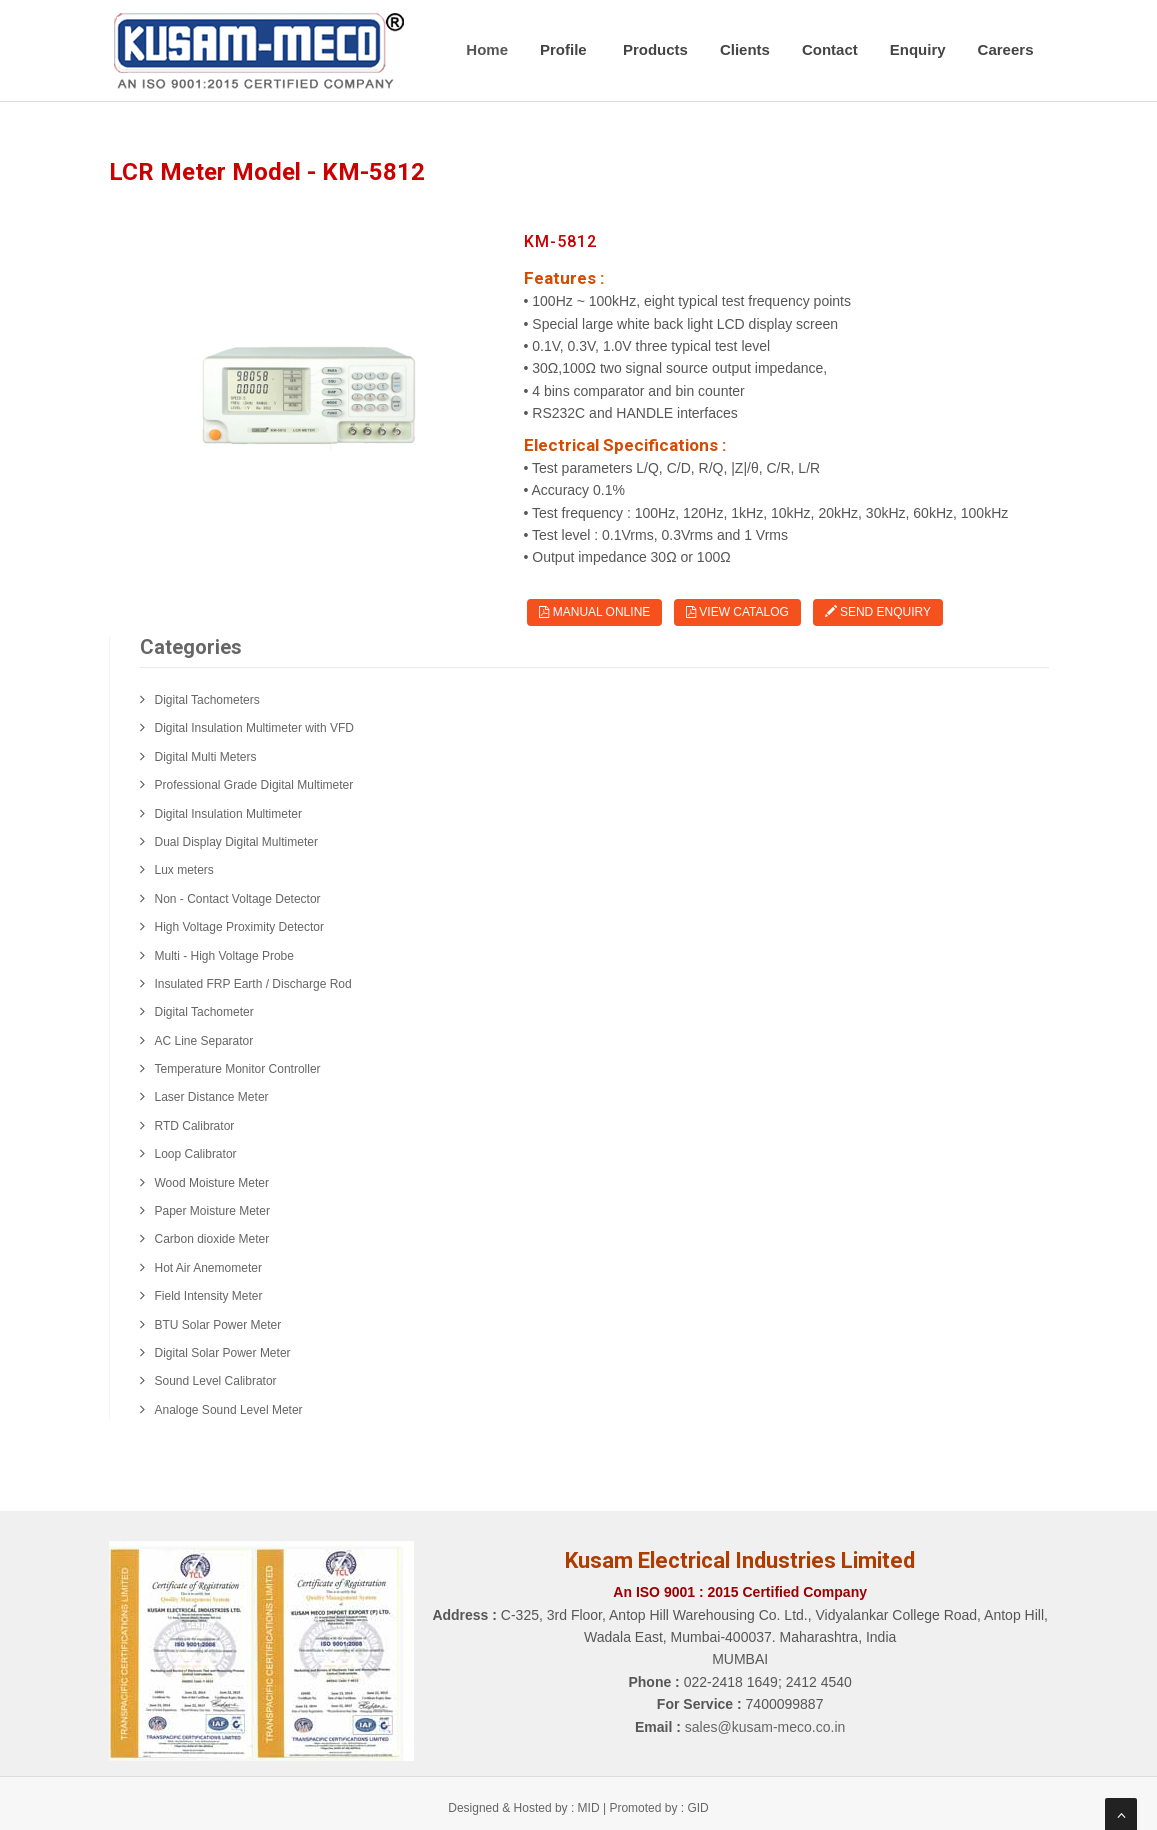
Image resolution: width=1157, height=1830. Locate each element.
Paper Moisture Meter (212, 1211)
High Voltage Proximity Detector (239, 927)
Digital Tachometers (207, 700)
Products (655, 49)
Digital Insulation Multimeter (228, 814)
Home (487, 49)
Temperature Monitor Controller (238, 1069)
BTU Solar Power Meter (218, 1325)
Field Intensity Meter (209, 1296)
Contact (830, 49)
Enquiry (918, 49)
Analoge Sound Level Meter (229, 1410)
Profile (565, 49)
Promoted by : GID (658, 1808)
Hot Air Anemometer (208, 1268)
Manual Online (594, 612)
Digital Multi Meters (206, 757)
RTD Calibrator (195, 1126)
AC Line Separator (204, 1041)
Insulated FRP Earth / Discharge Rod (253, 984)
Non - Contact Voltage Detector (238, 899)
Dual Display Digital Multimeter (236, 842)
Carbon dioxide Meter (212, 1239)
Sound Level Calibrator (216, 1381)
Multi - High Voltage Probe (224, 956)
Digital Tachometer (204, 1012)
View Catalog (737, 612)
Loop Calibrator (196, 1154)
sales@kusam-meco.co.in (765, 1727)
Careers (1006, 49)
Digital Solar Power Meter (223, 1353)
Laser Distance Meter (212, 1097)
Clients (745, 49)
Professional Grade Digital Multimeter (254, 785)
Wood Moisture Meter (212, 1183)
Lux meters (184, 870)
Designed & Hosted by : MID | (528, 1808)
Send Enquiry (878, 612)
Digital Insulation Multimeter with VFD (254, 728)
